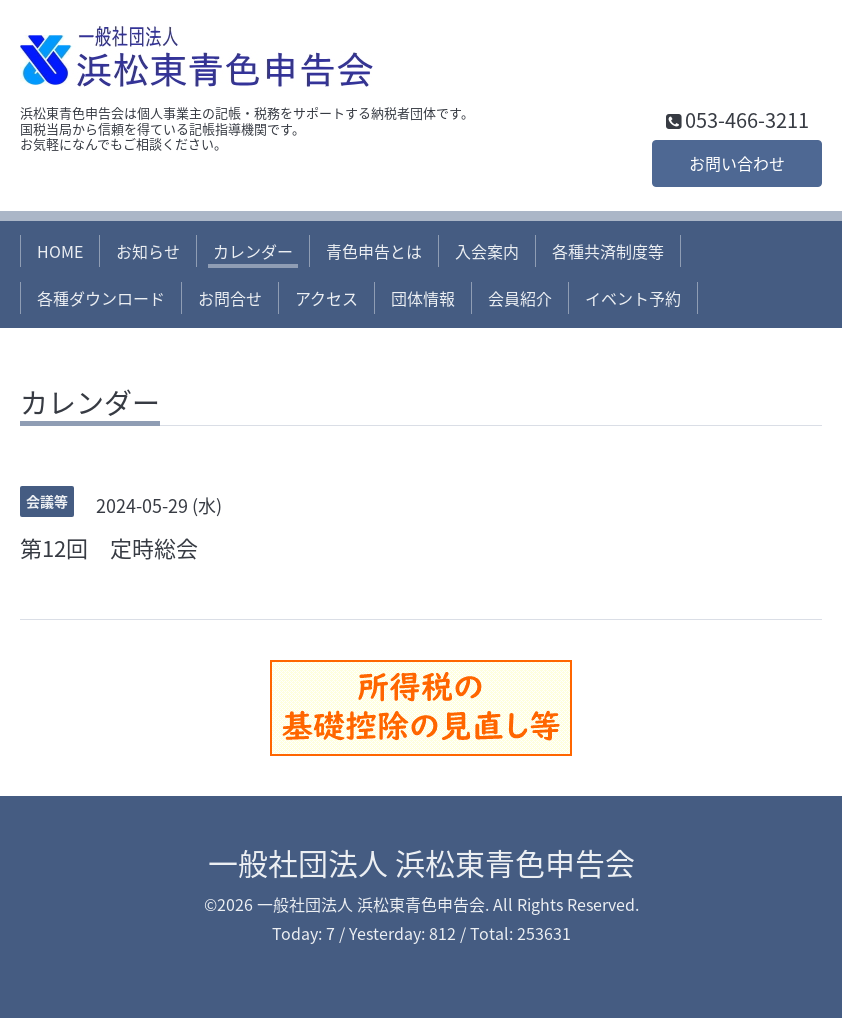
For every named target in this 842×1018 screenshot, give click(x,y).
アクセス (326, 298)
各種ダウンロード (101, 298)
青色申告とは (374, 251)
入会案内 (487, 251)
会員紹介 (520, 298)
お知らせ (148, 251)
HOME (60, 251)
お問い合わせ (737, 163)
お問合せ (230, 298)
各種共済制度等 (608, 251)
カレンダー (253, 251)
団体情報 (423, 298)
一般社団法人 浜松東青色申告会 (421, 862)
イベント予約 (633, 298)
